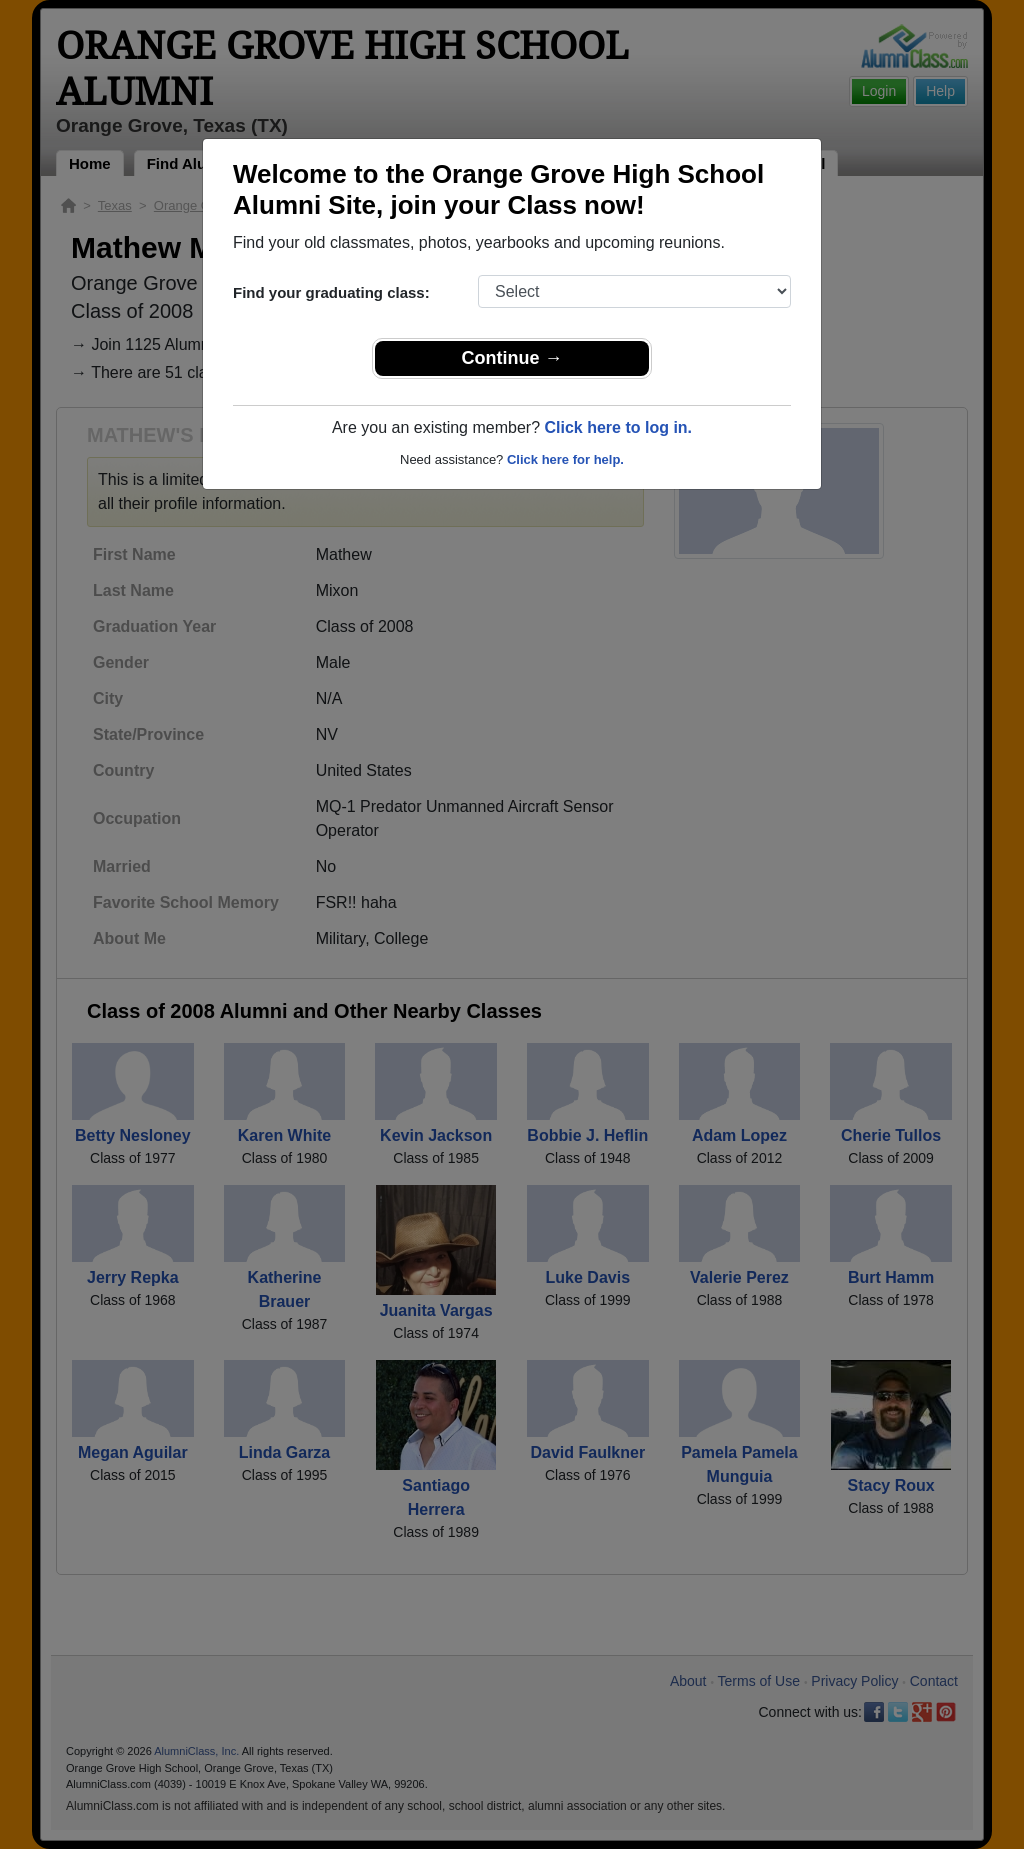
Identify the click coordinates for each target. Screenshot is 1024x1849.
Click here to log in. (618, 427)
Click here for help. (565, 459)
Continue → (512, 358)
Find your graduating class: (331, 292)
